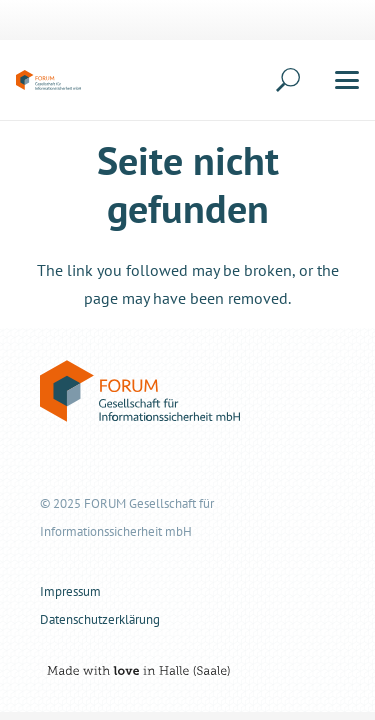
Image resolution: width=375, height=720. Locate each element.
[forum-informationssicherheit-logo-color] (48, 80)
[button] (260, 80)
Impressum (70, 591)
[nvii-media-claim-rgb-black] (135, 671)
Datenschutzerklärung (100, 619)
